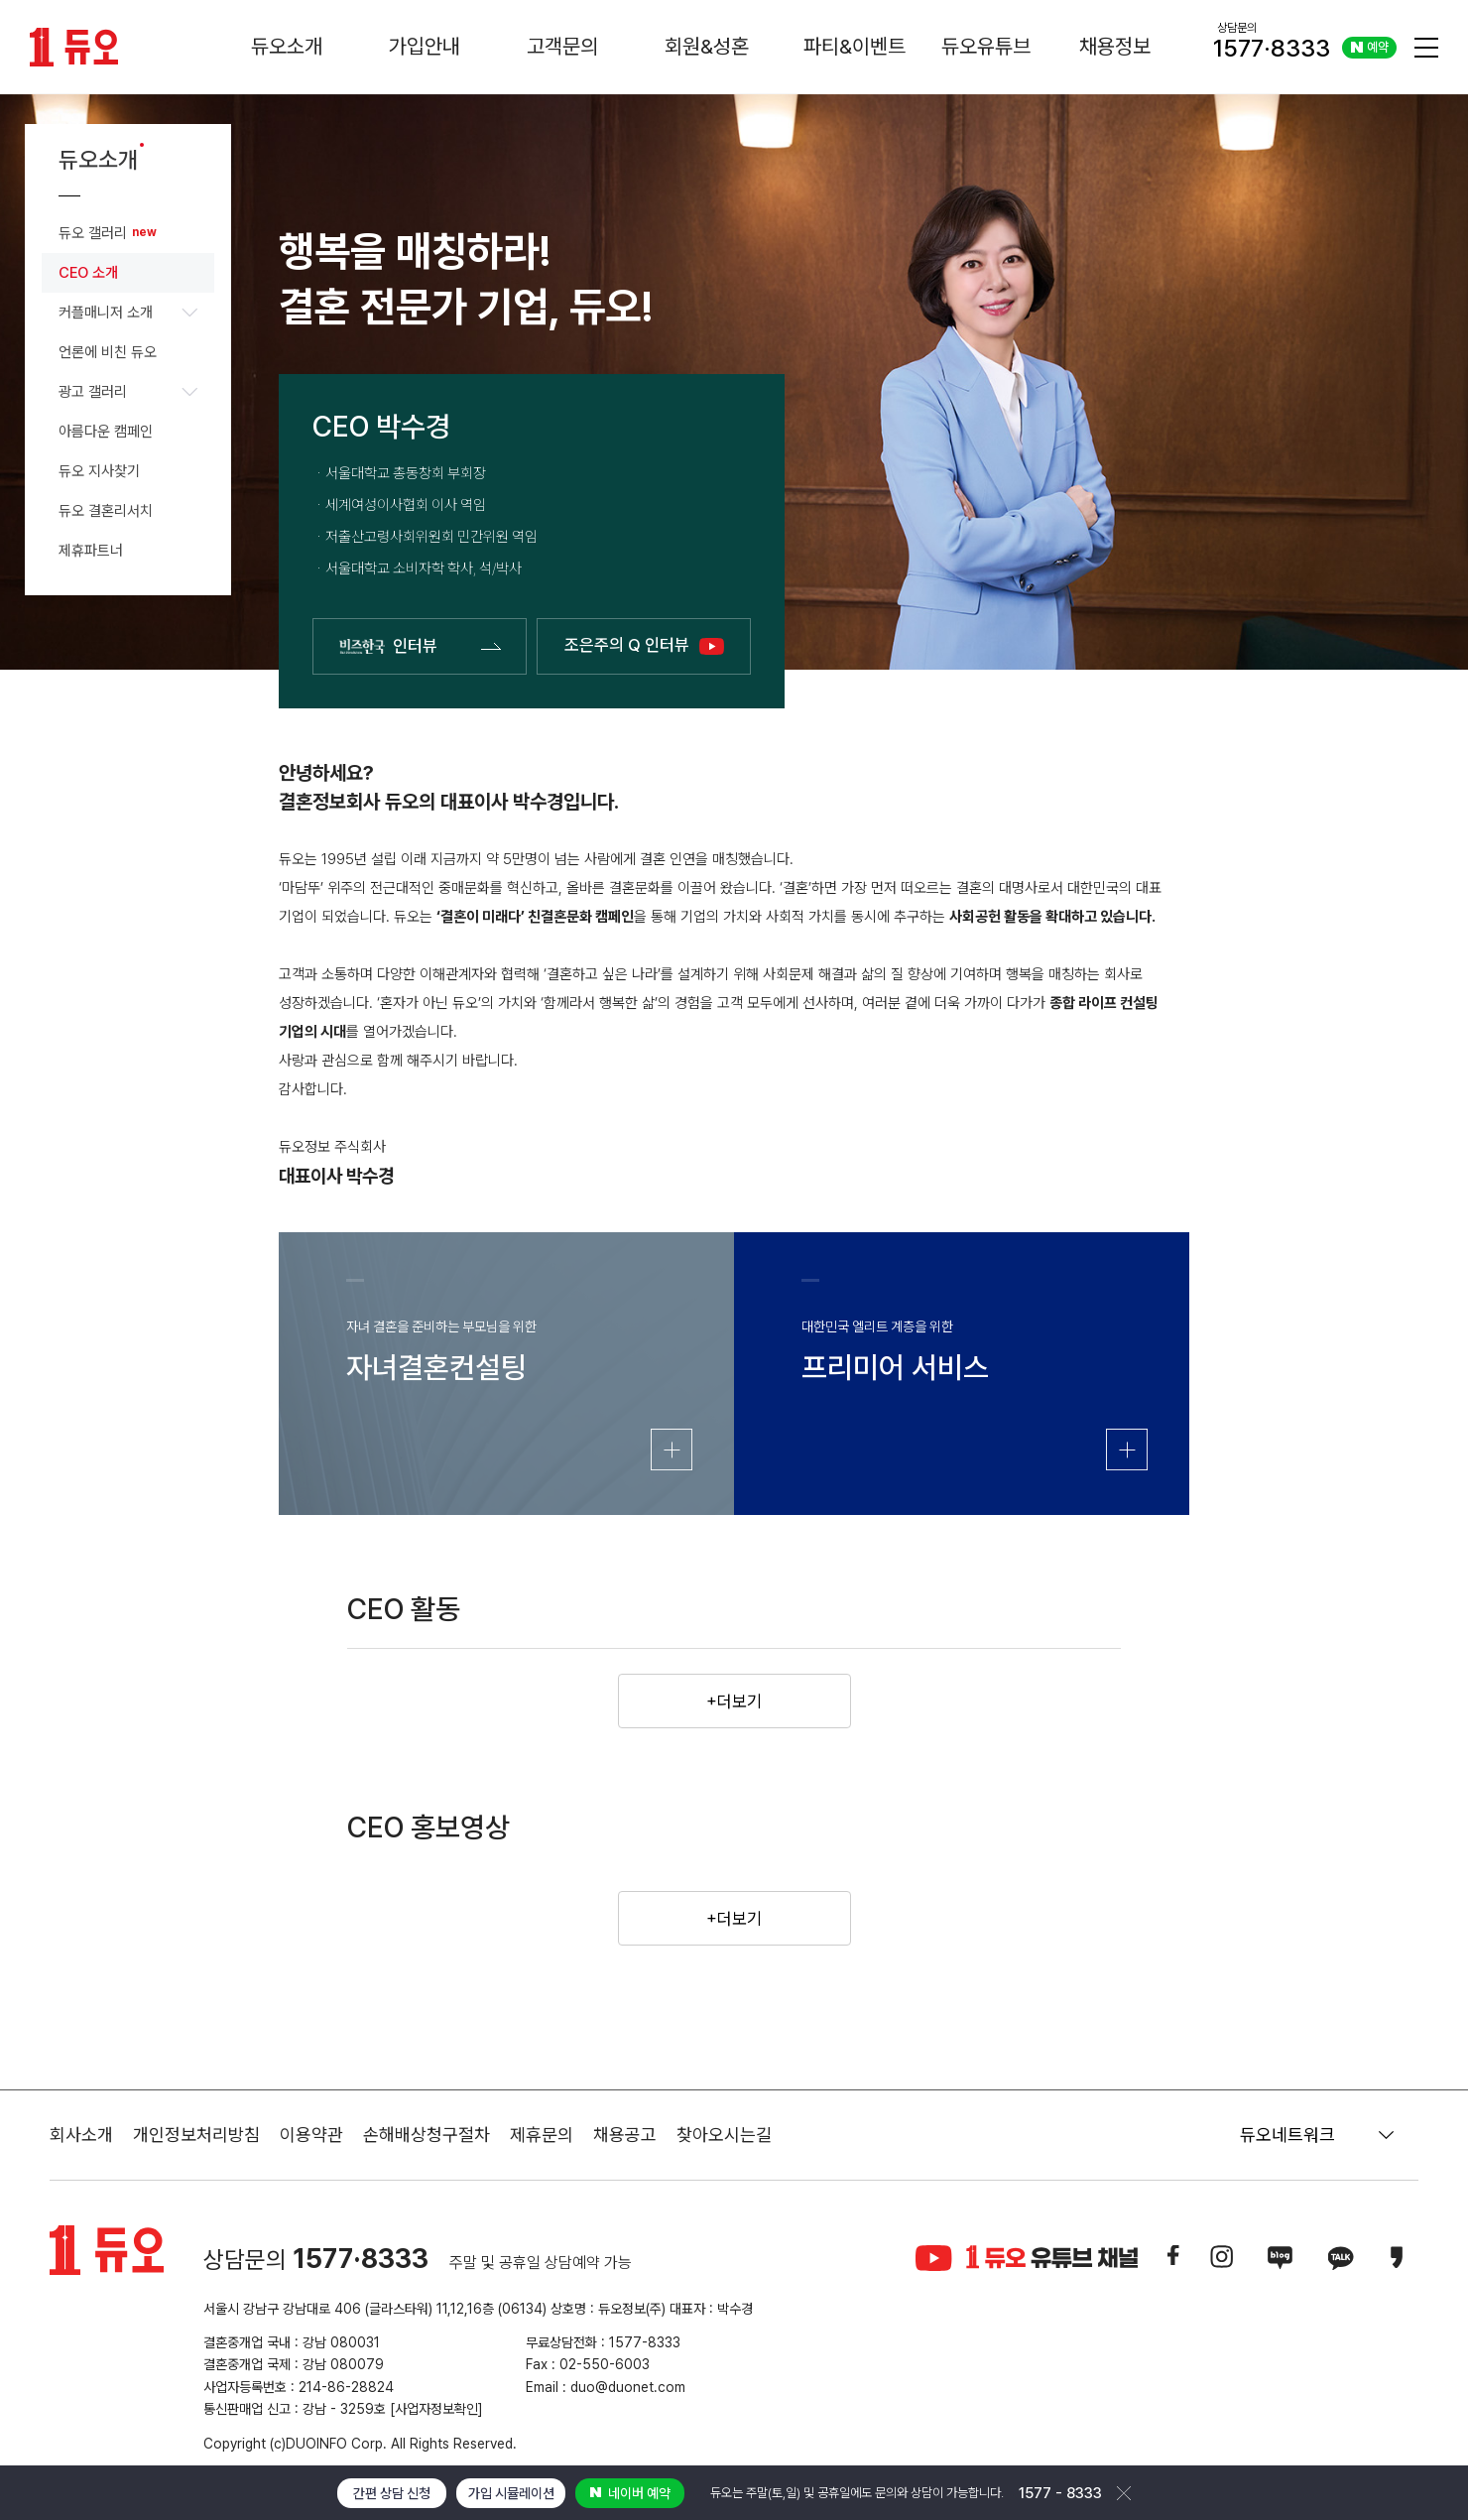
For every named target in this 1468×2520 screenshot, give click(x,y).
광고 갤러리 (128, 392)
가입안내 (424, 46)
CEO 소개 (88, 273)
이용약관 (311, 2134)
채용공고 (625, 2134)
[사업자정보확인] (436, 2409)
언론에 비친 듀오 (108, 352)
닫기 (1124, 2493)
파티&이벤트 (854, 46)
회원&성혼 (707, 46)
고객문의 (562, 46)
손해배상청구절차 (426, 2134)
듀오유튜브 (986, 46)
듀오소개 (286, 46)
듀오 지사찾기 (99, 471)
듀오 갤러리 (93, 233)
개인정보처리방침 (196, 2134)
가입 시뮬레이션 (511, 2493)
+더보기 (734, 1701)
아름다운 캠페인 (106, 432)
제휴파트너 (91, 551)
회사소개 (81, 2134)
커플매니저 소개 (128, 312)
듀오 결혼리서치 (106, 511)
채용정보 (1115, 46)
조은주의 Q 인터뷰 (644, 645)
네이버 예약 (630, 2493)
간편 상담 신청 (391, 2493)
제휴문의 (541, 2134)
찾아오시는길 (724, 2134)
